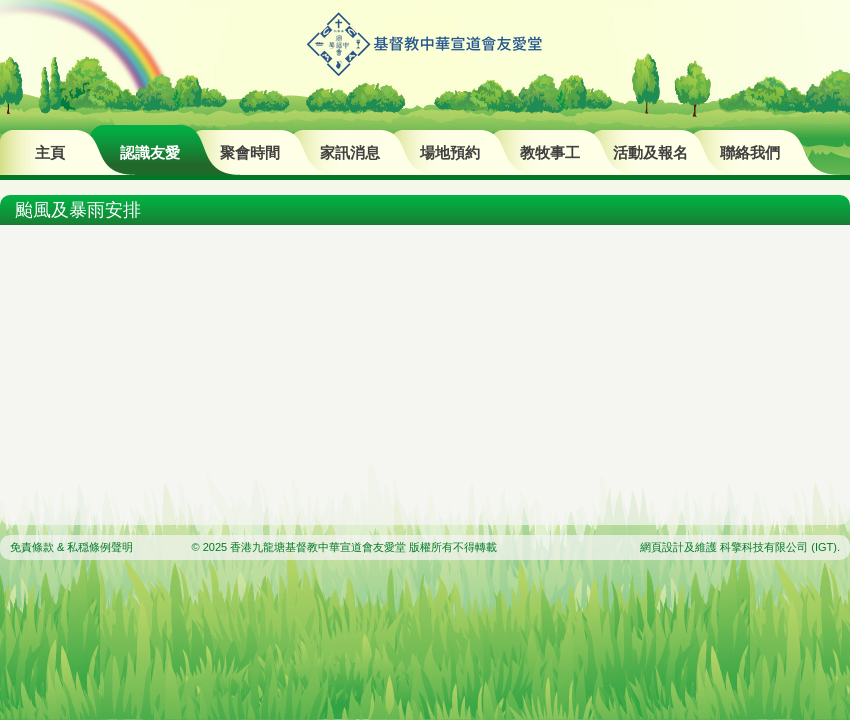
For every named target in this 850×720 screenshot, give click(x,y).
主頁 (50, 152)
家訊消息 (350, 152)
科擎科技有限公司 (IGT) (778, 547)
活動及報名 (650, 152)
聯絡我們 (750, 152)
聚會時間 (250, 152)
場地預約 (450, 152)
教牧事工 (550, 152)
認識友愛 (150, 152)
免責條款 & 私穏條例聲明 (71, 547)
